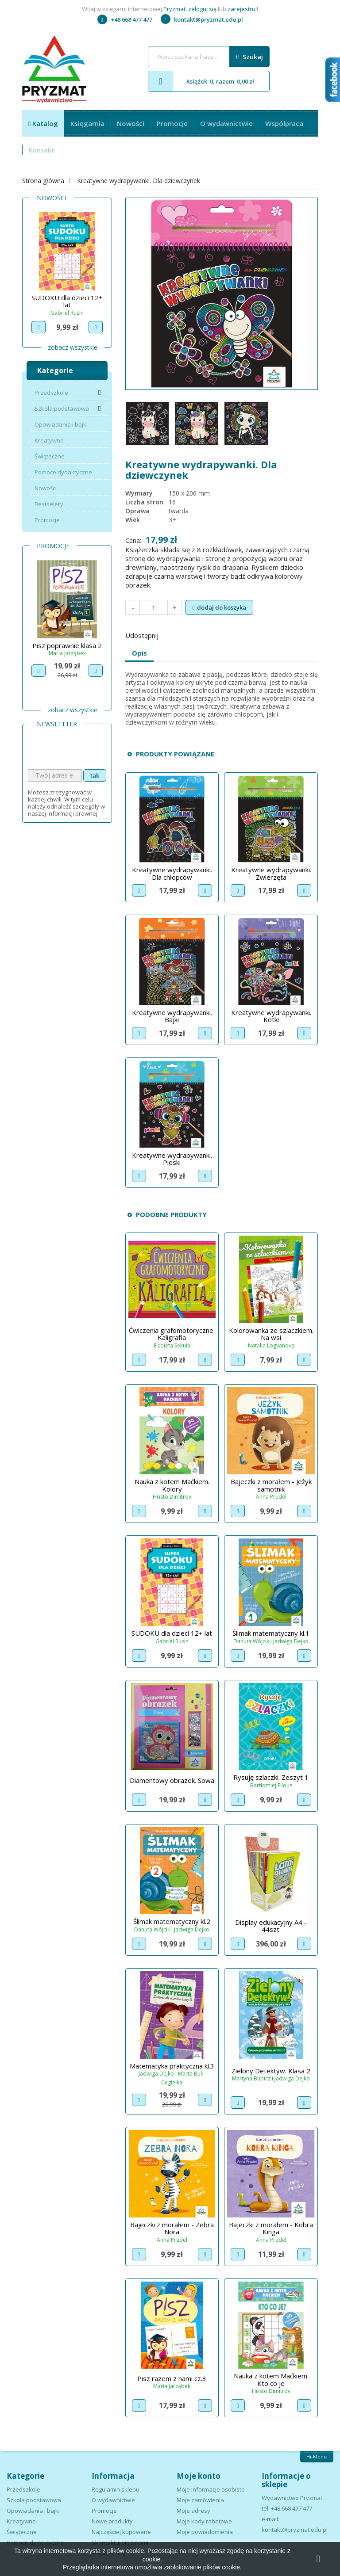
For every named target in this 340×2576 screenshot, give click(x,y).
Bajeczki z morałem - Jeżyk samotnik (271, 1485)
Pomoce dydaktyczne (63, 472)
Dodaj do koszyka (220, 607)
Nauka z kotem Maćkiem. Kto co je (271, 2379)
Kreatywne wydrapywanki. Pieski (172, 1159)
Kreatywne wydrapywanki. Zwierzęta (271, 873)
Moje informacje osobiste (211, 2489)
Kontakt (41, 149)
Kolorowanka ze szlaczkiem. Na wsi (271, 1334)
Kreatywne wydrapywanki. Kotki (271, 1016)
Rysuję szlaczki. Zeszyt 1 (271, 1777)
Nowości (130, 123)
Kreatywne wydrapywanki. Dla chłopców (172, 873)
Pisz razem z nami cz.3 (171, 2378)
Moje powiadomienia (205, 2532)
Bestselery (49, 504)
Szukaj (249, 56)
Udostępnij (171, 634)
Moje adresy (193, 2511)
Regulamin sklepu (115, 2489)
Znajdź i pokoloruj (67, 297)
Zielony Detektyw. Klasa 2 (271, 2070)
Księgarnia (87, 123)
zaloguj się (202, 9)
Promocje (172, 123)
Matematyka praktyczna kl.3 (172, 2065)
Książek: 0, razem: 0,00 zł (201, 81)
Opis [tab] (139, 653)
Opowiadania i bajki (61, 424)
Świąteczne (50, 456)
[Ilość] (153, 607)
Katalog (44, 123)
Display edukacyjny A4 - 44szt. (271, 1926)
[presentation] (95, 752)
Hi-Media (317, 2456)
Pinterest (217, 634)
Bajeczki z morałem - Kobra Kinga (271, 2228)
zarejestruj (242, 9)
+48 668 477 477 (124, 19)
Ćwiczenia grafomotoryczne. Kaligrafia (172, 1334)
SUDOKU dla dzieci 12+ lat (171, 1633)
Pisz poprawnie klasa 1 (67, 645)
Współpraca (284, 123)
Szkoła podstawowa (62, 408)
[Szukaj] (209, 56)
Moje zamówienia (200, 2500)
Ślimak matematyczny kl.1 (270, 1633)
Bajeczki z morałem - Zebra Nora (172, 2228)
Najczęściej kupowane (121, 2532)
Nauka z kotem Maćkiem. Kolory (172, 1485)
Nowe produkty (112, 2521)
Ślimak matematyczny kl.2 (171, 1921)
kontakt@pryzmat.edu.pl (202, 19)
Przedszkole (51, 392)
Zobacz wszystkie (72, 347)
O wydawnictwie (226, 123)
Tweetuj (194, 634)
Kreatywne (49, 440)
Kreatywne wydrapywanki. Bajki (172, 1016)
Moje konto (198, 2476)
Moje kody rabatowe (204, 2521)
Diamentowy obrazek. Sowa (172, 1780)
